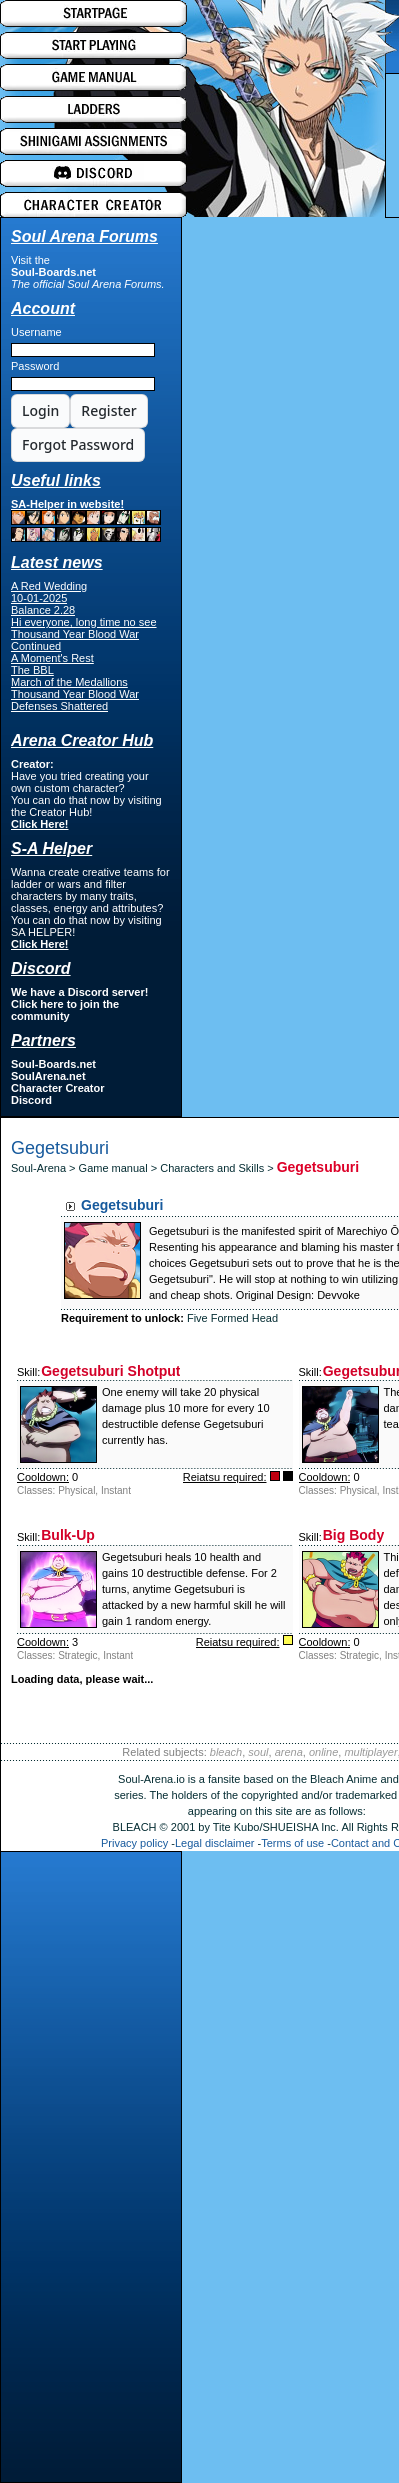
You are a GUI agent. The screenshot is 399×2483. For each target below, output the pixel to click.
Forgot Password (78, 444)
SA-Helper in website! (86, 520)
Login (40, 410)
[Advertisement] (91, 2172)
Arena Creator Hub (82, 740)
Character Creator (58, 1088)
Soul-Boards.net (53, 272)
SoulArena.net (48, 1076)
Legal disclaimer (214, 1843)
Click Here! (39, 824)
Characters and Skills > (218, 1168)
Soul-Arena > (45, 1168)
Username (36, 332)
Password (35, 366)
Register (108, 410)
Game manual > (120, 1168)
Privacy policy (134, 1843)
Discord (31, 1100)
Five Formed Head (232, 1318)
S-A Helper (51, 848)
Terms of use (292, 1843)
